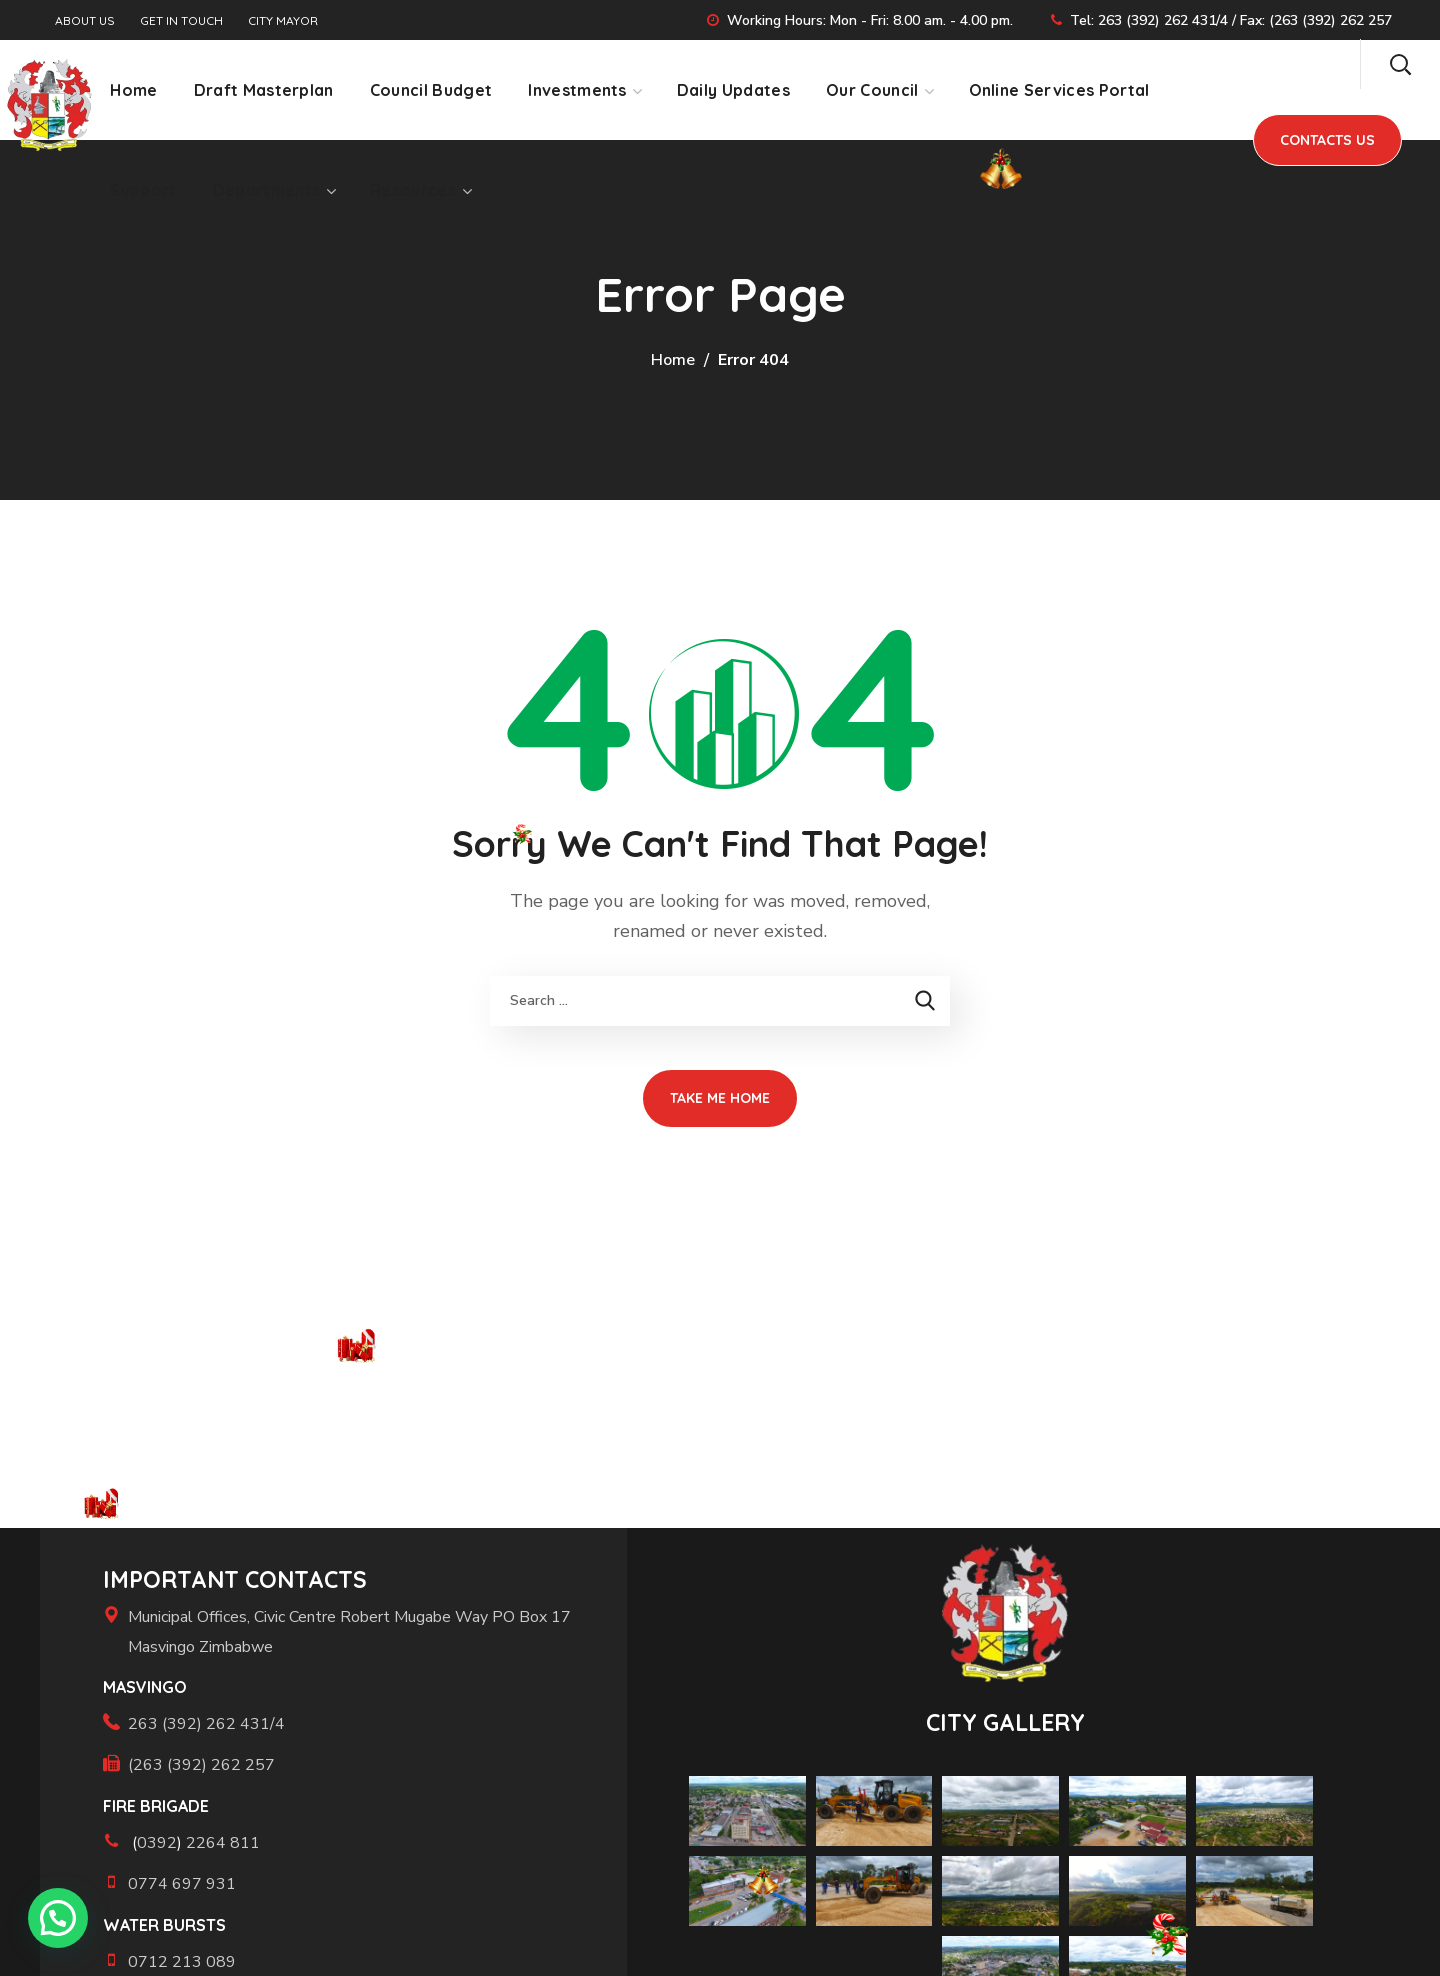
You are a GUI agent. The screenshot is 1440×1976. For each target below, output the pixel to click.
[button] (1400, 64)
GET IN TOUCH (181, 20)
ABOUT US (85, 20)
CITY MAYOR (283, 20)
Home (673, 360)
